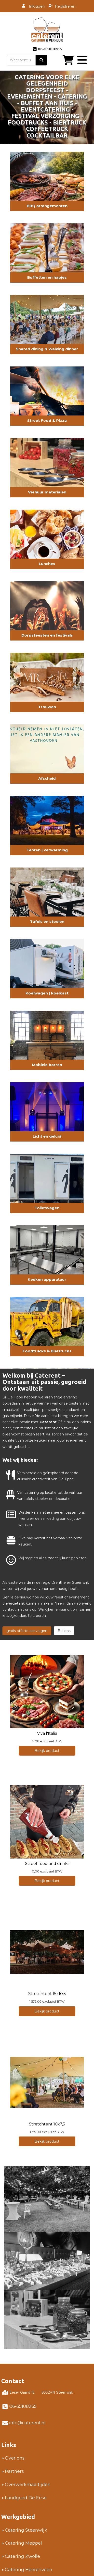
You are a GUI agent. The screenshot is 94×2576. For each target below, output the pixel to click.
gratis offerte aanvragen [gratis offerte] (26, 1631)
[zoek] (41, 60)
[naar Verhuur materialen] (47, 462)
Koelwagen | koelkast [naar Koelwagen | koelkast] (47, 993)
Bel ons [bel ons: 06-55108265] (64, 1631)
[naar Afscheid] (47, 748)
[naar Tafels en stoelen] (47, 892)
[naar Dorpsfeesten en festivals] (47, 605)
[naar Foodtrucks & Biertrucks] (47, 1321)
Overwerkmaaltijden (28, 2484)
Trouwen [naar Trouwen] (47, 706)
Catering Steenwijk (26, 2530)
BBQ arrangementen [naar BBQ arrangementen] (47, 205)
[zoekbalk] (21, 60)
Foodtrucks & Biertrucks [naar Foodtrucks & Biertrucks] (47, 1351)
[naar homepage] (47, 30)
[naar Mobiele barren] (47, 1035)
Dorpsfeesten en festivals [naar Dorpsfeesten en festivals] (47, 635)
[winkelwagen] (62, 59)
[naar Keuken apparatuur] (47, 1249)
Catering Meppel (23, 2543)
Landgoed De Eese (26, 2498)
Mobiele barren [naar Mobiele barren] (47, 1064)
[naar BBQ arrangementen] (47, 176)
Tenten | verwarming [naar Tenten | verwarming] (47, 850)
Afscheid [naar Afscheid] (47, 778)
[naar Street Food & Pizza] (47, 390)
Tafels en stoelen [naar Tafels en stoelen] (47, 921)
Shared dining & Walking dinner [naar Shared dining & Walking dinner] (47, 349)
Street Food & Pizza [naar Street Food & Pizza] (47, 420)
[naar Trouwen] (47, 677)
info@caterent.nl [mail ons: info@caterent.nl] (27, 2422)
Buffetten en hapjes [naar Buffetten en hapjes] (47, 277)
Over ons (15, 2458)
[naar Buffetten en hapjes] (47, 247)
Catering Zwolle (22, 2556)
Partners (14, 2471)
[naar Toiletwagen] (47, 1178)
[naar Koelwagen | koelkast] (47, 963)
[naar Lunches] (47, 534)
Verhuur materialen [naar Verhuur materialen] (47, 492)
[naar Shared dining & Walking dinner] (47, 319)
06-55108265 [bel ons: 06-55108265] (23, 2406)
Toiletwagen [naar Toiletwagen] (47, 1208)
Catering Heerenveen (28, 2569)
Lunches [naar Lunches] (47, 563)
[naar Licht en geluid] (47, 1106)
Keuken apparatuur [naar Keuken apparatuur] (47, 1279)
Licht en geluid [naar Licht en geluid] (47, 1136)
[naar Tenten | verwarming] (47, 820)
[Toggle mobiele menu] (82, 59)
